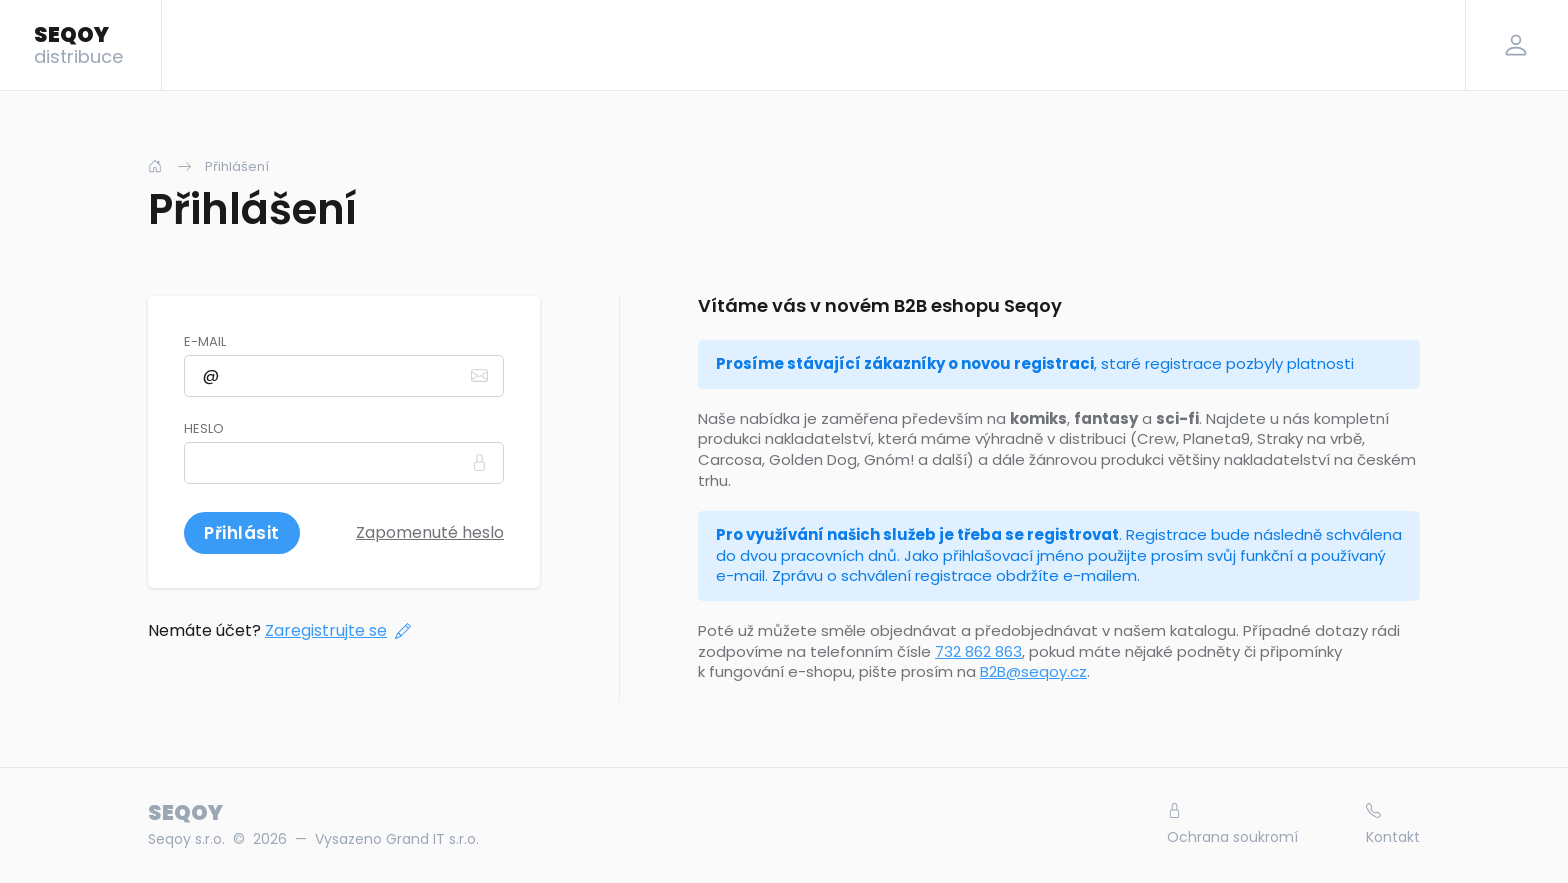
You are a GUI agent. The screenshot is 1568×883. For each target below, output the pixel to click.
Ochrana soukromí (1232, 825)
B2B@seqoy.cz (1033, 671)
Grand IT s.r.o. (432, 839)
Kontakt (1393, 825)
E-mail (205, 342)
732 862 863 (978, 651)
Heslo (204, 429)
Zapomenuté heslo (430, 532)
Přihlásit (242, 533)
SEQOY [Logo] (78, 44)
